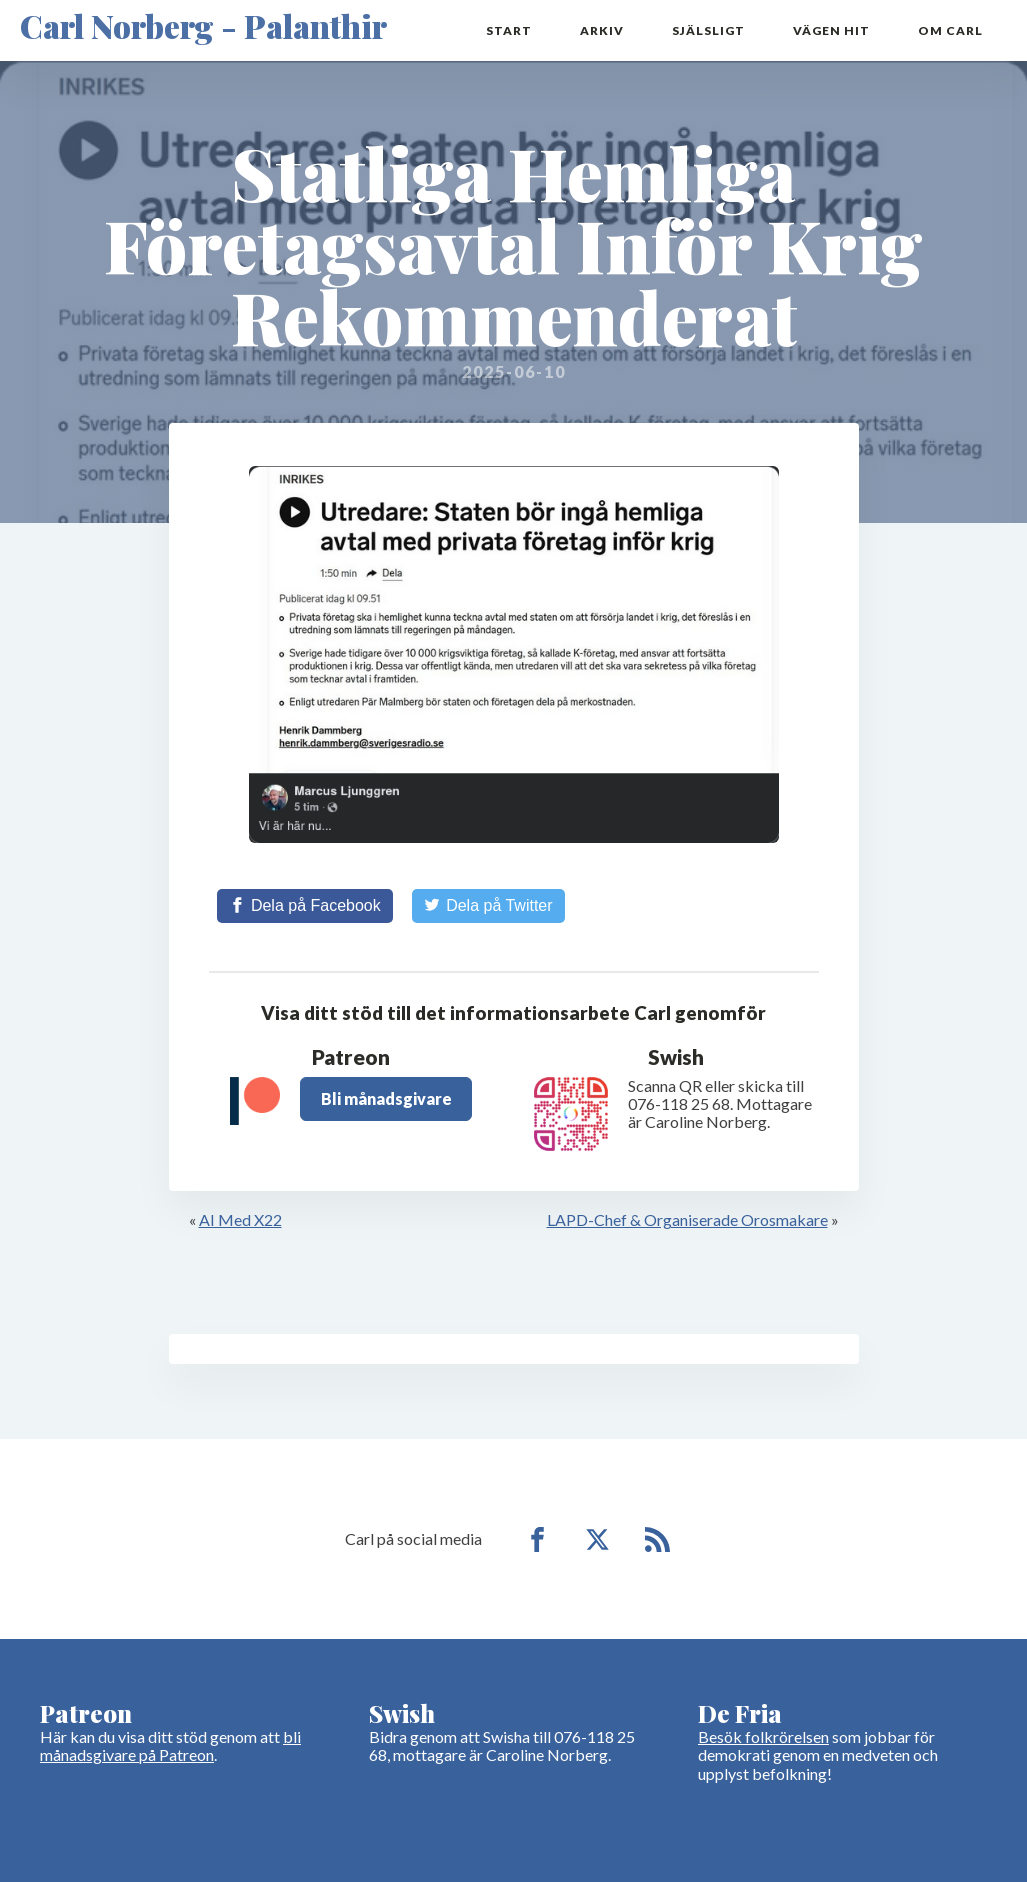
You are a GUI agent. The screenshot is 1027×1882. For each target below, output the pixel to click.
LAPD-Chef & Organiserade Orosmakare (687, 1219)
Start (509, 30)
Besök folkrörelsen (763, 1736)
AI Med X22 (240, 1219)
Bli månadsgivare (386, 1098)
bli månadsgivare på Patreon (170, 1745)
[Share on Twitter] (488, 906)
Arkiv (602, 30)
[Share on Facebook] (305, 906)
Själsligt (708, 30)
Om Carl (950, 30)
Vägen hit (831, 30)
